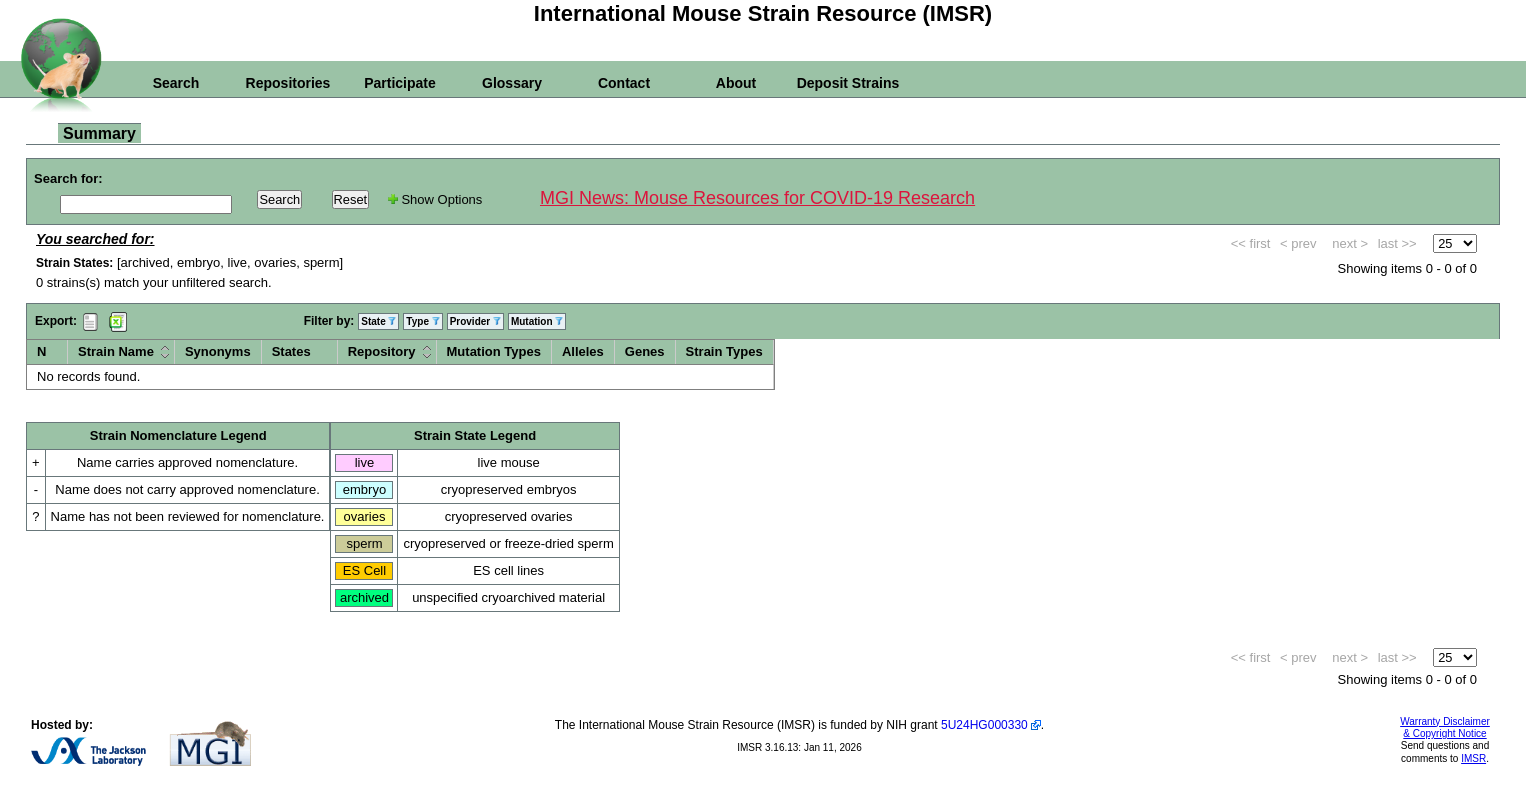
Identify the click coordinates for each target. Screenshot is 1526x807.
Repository (382, 351)
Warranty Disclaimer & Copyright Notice (1445, 727)
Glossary (512, 83)
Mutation (537, 321)
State (378, 321)
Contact (624, 83)
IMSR (1473, 758)
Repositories (288, 83)
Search (176, 83)
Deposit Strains (848, 83)
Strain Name (116, 351)
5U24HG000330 (984, 725)
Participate (400, 83)
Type (422, 321)
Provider (475, 321)
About (736, 83)
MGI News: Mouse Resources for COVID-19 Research (757, 198)
